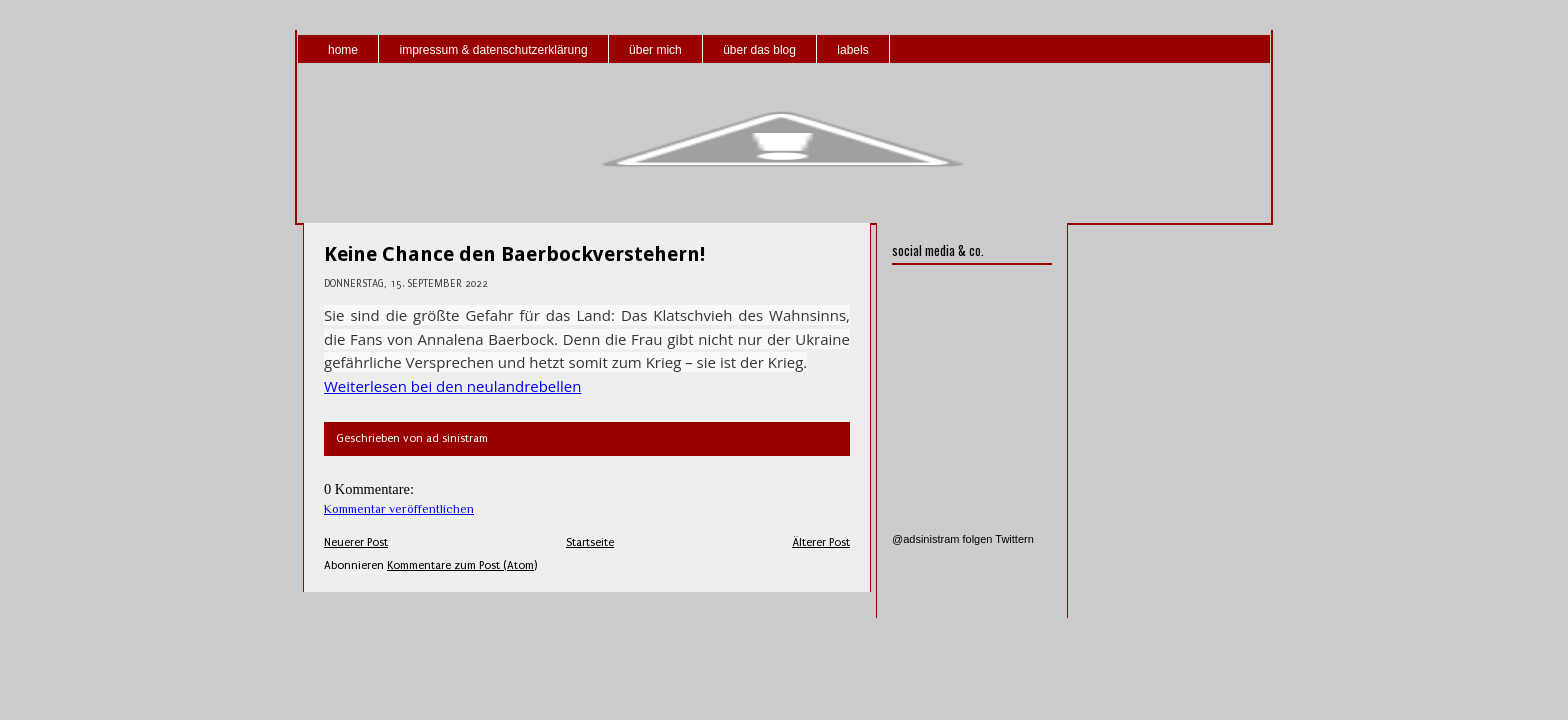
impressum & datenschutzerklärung (493, 50)
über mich (655, 50)
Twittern (1014, 539)
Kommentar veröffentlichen (399, 509)
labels (852, 50)
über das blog (759, 50)
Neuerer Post (356, 542)
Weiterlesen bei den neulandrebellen (452, 386)
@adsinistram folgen (942, 539)
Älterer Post (821, 542)
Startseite (590, 542)
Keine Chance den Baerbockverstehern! (514, 254)
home (343, 50)
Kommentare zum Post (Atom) (462, 565)
